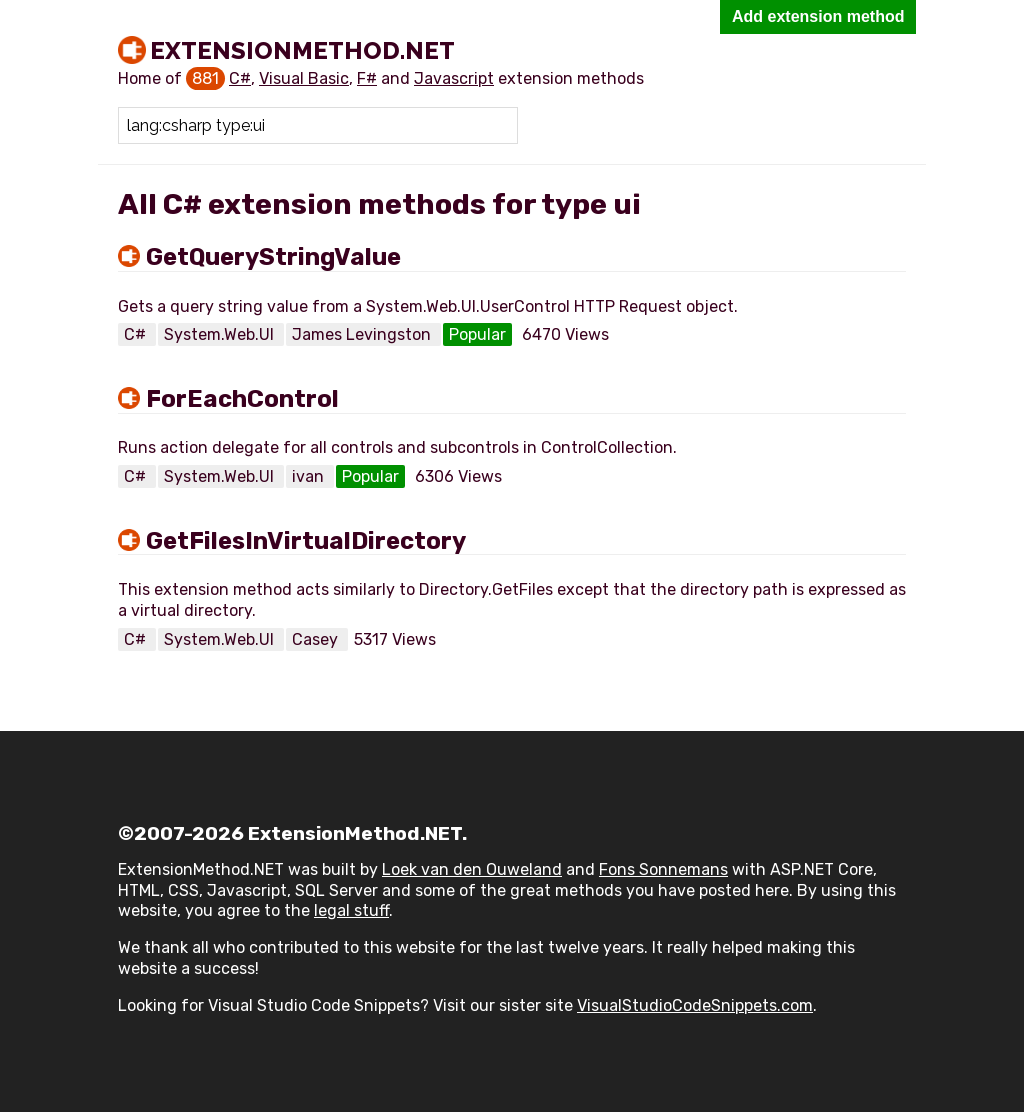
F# (367, 78)
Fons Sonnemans (663, 869)
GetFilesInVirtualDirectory (306, 541)
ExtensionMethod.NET (302, 50)
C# (240, 78)
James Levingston (363, 334)
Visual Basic (304, 78)
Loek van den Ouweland (472, 869)
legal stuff (351, 910)
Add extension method (818, 16)
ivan (310, 476)
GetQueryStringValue (273, 257)
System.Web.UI (221, 334)
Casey (317, 639)
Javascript (454, 78)
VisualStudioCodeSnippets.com (695, 1005)
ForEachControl (242, 399)
